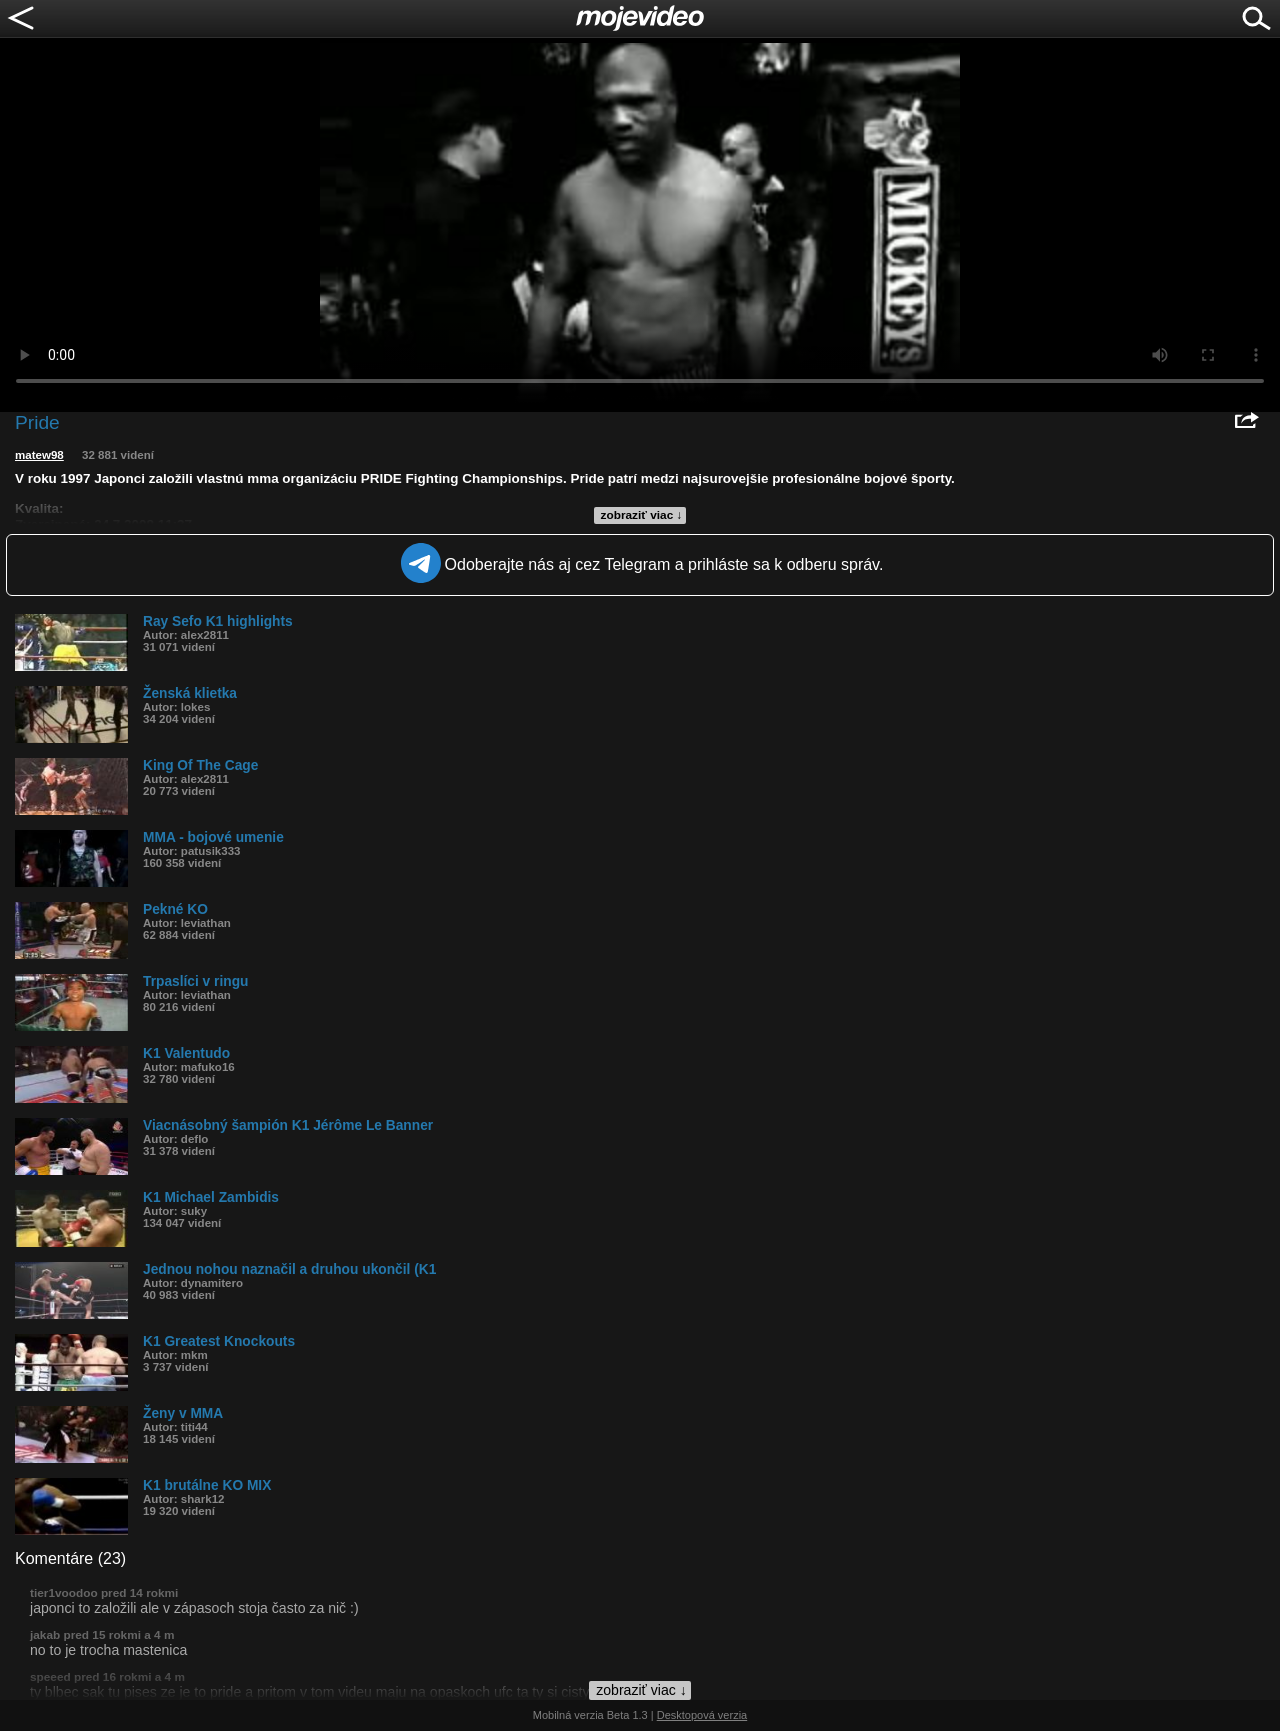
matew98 (39, 455)
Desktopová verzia (702, 1715)
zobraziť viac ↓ (642, 515)
